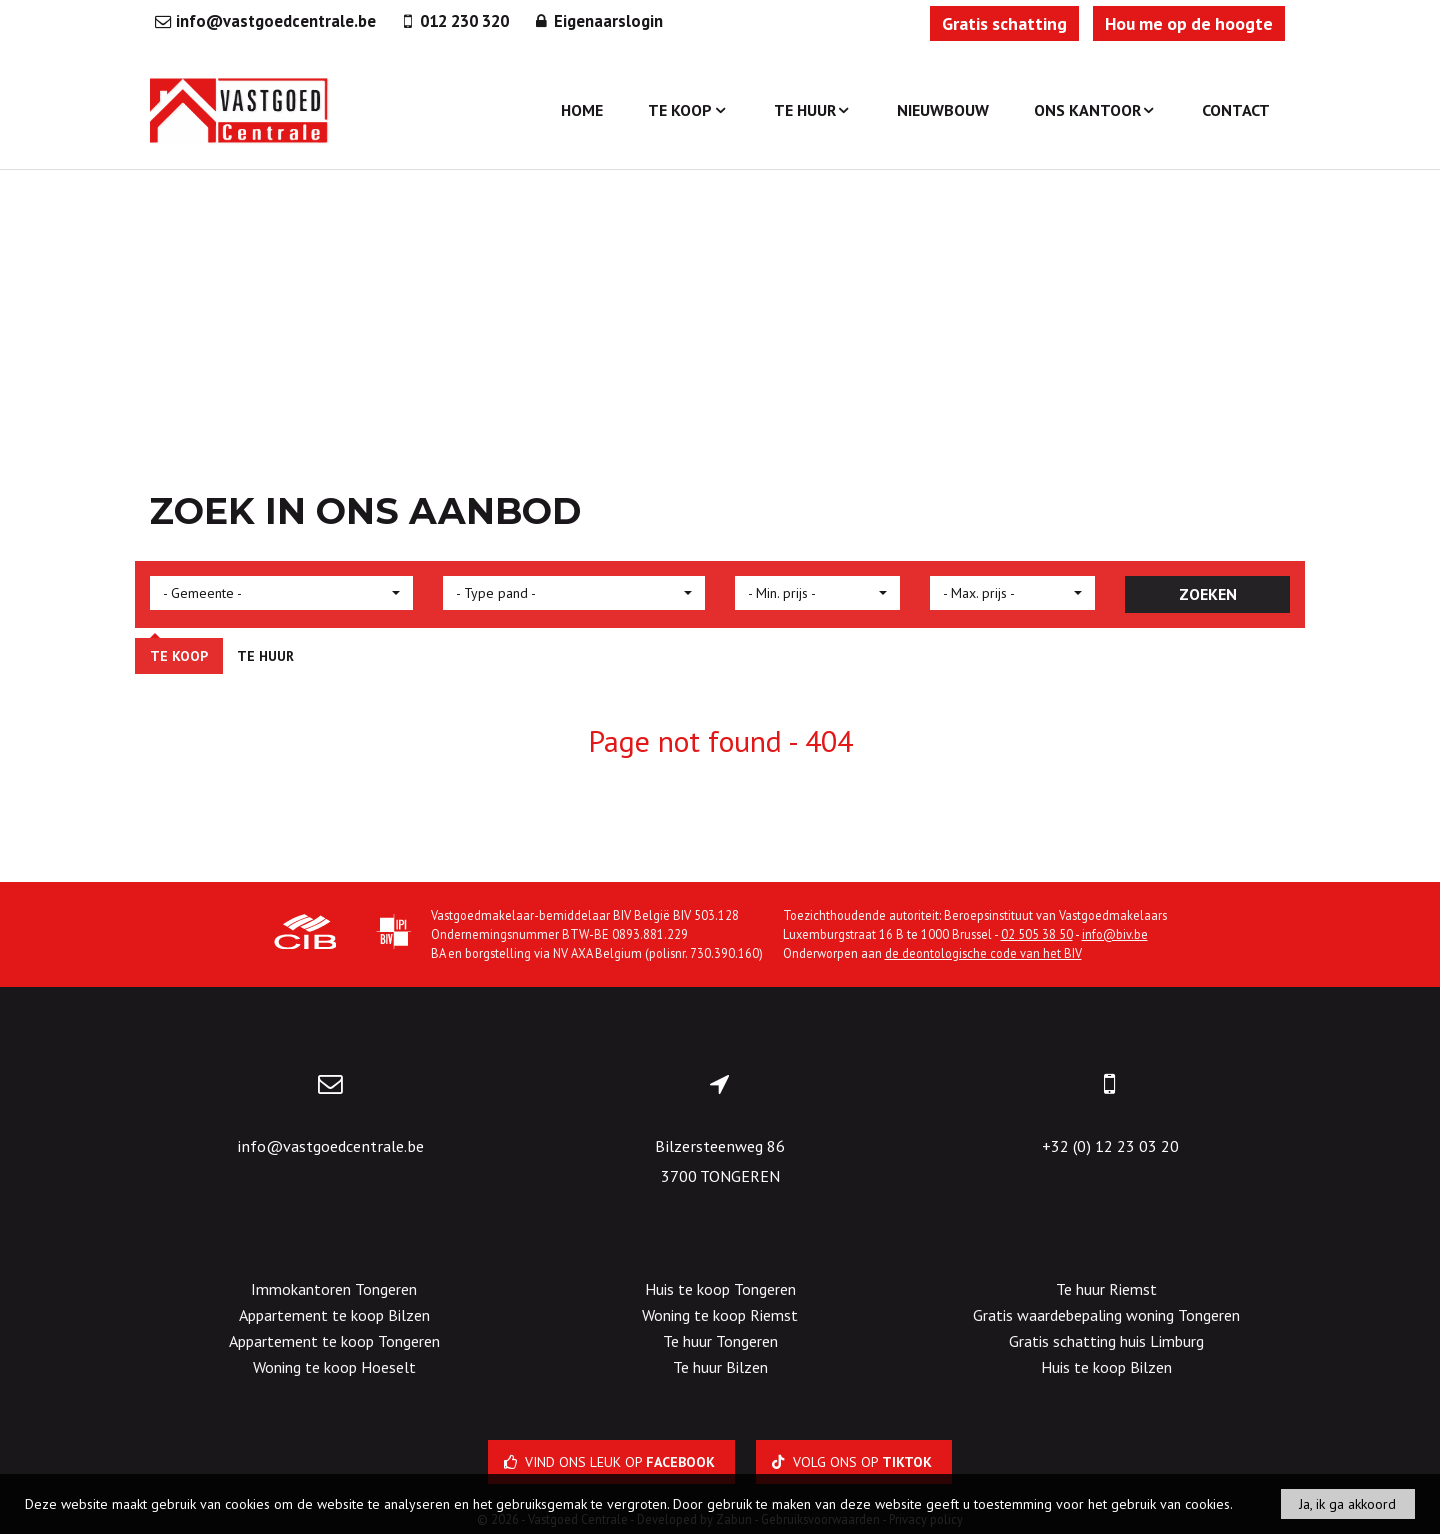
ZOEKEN (1208, 594)
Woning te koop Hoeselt (334, 1367)
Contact (1236, 110)
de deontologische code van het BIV (983, 953)
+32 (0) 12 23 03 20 (1110, 1146)
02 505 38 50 (1037, 934)
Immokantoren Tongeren (334, 1289)
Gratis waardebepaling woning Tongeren (1106, 1315)
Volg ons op (854, 1462)
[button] (281, 593)
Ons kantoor (1095, 110)
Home (582, 110)
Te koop (688, 110)
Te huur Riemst (1106, 1289)
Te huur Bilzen (720, 1367)
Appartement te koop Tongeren (334, 1341)
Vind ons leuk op (611, 1462)
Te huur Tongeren (720, 1341)
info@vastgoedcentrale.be (330, 1146)
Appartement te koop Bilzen (334, 1315)
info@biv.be (1115, 934)
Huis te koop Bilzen (1106, 1367)
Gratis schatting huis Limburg (1106, 1341)
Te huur (813, 110)
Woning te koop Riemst (720, 1315)
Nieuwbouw (943, 110)
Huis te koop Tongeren (720, 1289)
